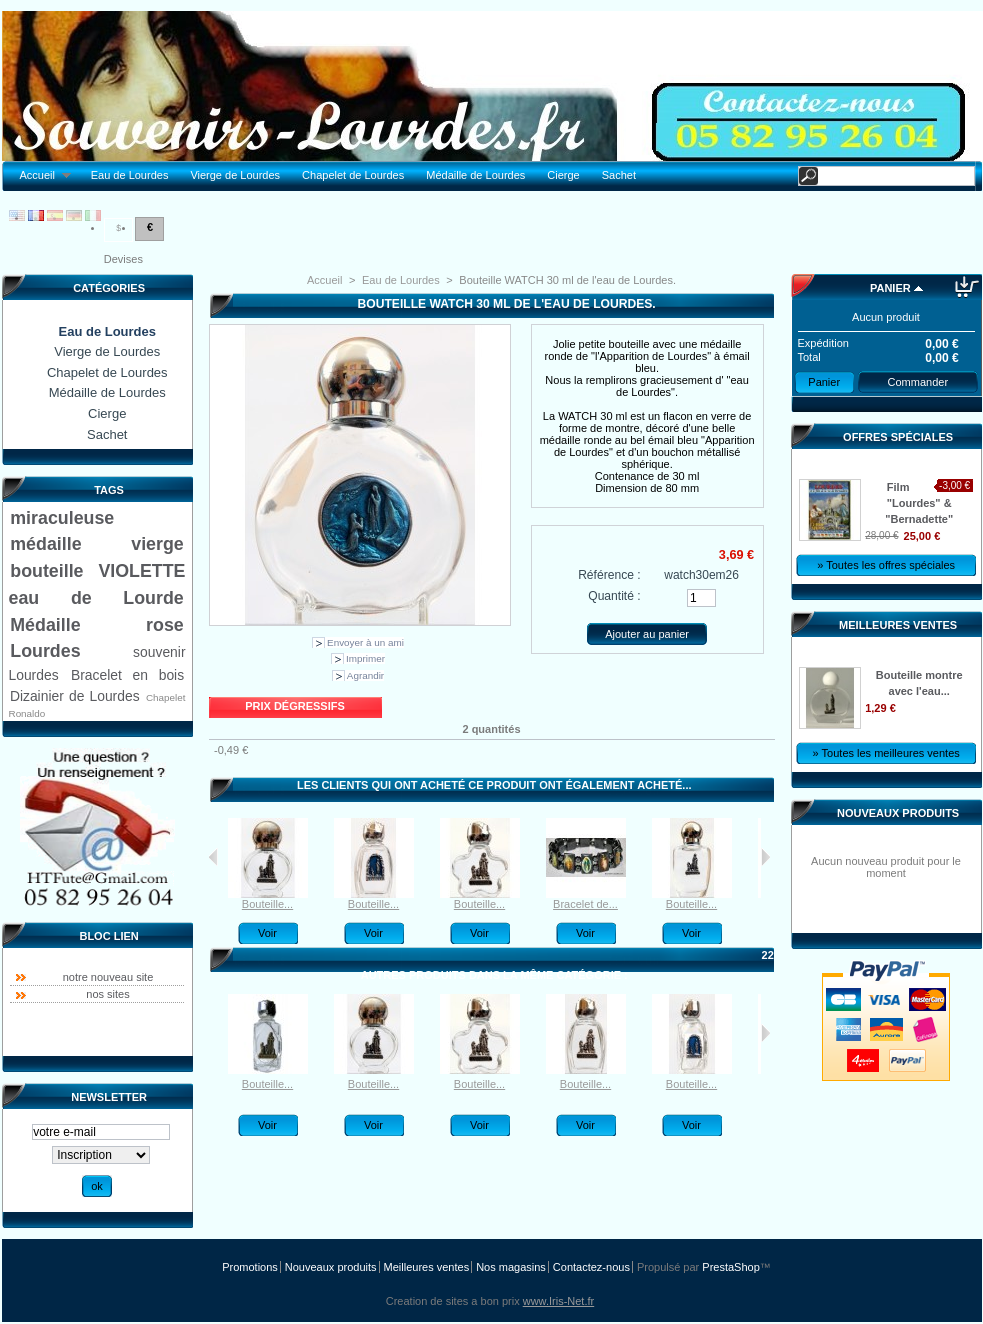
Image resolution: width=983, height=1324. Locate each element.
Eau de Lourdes (130, 175)
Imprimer (365, 658)
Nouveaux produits (898, 813)
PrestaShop (730, 1267)
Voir (267, 933)
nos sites (107, 994)
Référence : (609, 575)
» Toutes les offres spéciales (886, 565)
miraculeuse (62, 518)
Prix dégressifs (295, 706)
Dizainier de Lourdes (75, 696)
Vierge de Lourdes (235, 175)
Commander (918, 382)
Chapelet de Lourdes (353, 175)
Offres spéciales (898, 437)
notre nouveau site (108, 977)
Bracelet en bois (127, 675)
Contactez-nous (591, 1267)
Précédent (213, 857)
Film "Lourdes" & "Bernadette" (919, 503)
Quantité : (614, 596)
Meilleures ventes (898, 625)
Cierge (563, 175)
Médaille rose (96, 625)
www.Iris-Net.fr (559, 1301)
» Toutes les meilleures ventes (886, 753)
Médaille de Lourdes (475, 175)
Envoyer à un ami (365, 642)
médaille (45, 544)
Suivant (765, 857)
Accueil (40, 175)
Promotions (250, 1267)
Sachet (619, 175)
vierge (157, 544)
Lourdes (45, 651)
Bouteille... (267, 904)
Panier (890, 288)
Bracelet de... (585, 904)
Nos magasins (511, 1267)
